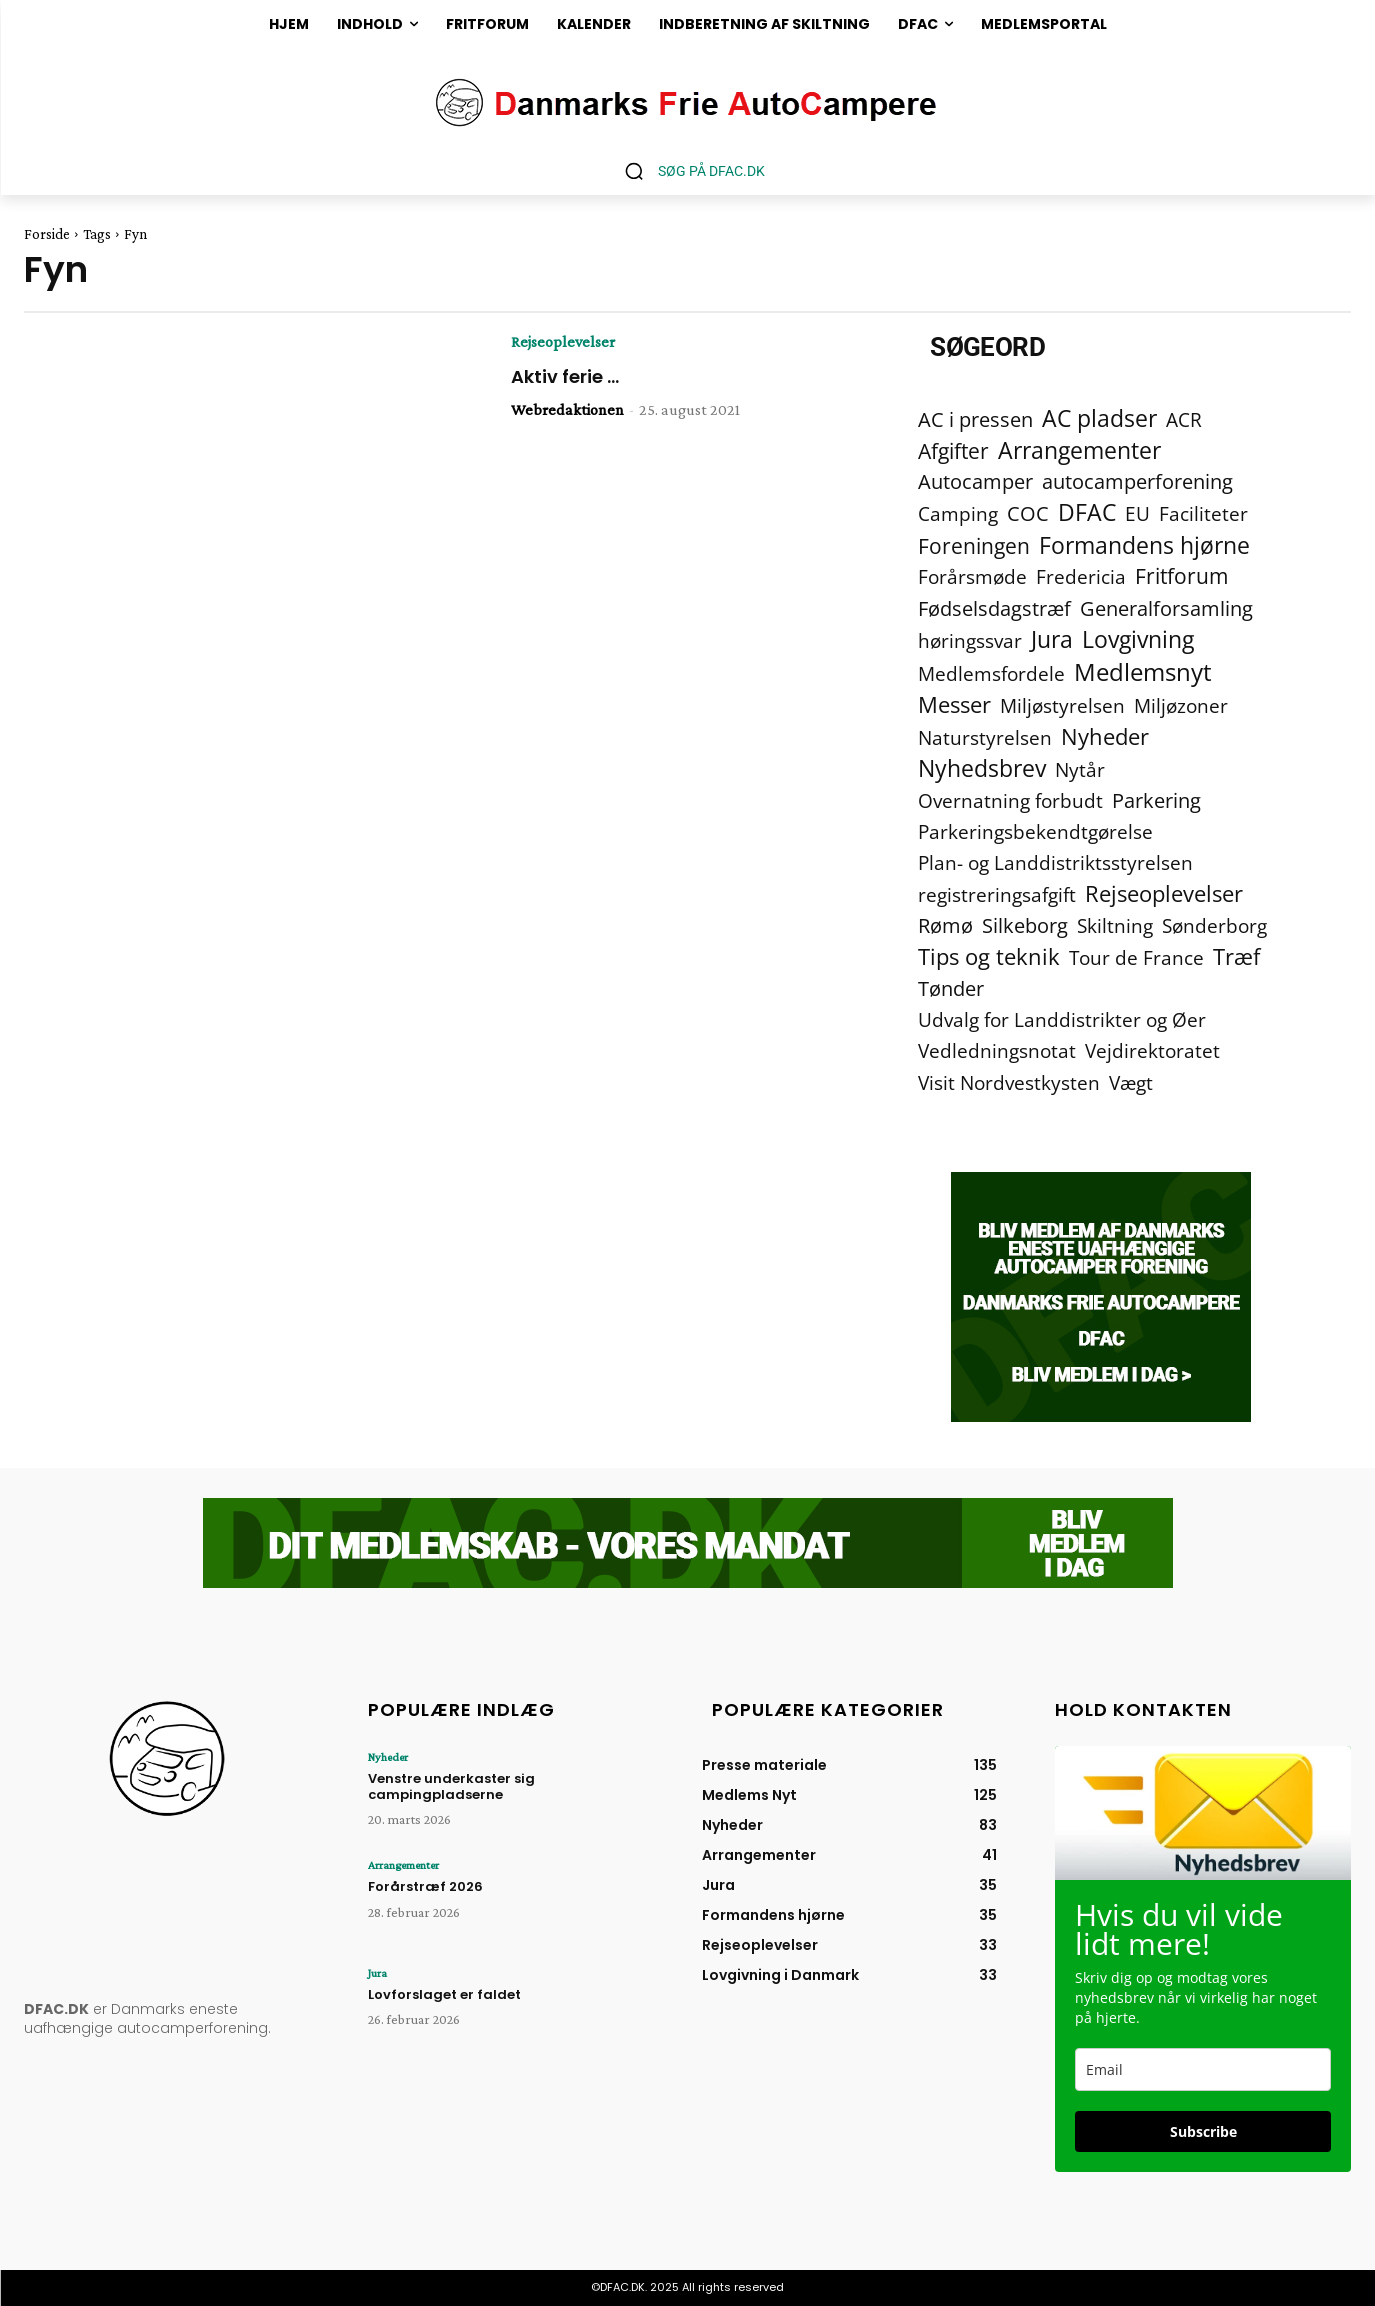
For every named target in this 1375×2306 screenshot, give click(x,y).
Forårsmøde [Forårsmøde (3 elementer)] (972, 577)
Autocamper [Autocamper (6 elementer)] (975, 481)
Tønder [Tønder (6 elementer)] (951, 988)
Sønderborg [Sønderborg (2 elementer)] (1214, 925)
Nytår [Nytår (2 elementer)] (1080, 769)
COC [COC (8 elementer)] (1028, 513)
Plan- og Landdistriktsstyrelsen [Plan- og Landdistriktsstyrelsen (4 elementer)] (1055, 862)
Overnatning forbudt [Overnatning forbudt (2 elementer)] (1010, 800)
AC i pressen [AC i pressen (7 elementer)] (975, 419)
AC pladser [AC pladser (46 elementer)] (1099, 418)
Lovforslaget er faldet (444, 1994)
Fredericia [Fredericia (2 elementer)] (1081, 576)
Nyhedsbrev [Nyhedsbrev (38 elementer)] (982, 768)
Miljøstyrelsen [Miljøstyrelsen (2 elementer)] (1062, 705)
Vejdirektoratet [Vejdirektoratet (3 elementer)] (1152, 1051)
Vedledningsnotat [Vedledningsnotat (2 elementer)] (997, 1050)
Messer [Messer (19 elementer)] (954, 704)
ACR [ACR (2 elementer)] (1184, 419)
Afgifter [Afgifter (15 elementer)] (953, 450)
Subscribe (1203, 2131)
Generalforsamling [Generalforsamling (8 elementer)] (1166, 608)
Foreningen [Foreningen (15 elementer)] (974, 545)
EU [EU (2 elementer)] (1137, 513)
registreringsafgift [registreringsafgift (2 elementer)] (997, 894)
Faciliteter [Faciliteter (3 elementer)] (1203, 514)
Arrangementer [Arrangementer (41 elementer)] (1079, 450)
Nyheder (388, 1757)
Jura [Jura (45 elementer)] (1052, 639)
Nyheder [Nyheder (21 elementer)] (1105, 736)
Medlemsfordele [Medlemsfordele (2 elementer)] (991, 673)
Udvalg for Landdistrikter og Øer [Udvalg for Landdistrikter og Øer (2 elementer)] (1062, 1019)
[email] (1203, 2069)
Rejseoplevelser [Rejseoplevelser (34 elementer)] (1164, 893)
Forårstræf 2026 (425, 1886)
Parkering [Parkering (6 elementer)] (1156, 800)
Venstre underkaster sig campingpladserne (451, 1786)
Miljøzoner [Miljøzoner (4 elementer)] (1181, 705)
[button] (687, 171)
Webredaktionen (567, 409)
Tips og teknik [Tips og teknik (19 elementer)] (989, 956)
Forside (47, 234)
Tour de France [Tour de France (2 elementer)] (1136, 957)
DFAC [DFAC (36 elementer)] (1087, 512)
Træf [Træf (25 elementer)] (1236, 956)
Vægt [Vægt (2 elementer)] (1131, 1082)
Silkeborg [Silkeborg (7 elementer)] (1025, 925)
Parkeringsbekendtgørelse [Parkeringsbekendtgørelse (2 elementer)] (1035, 831)
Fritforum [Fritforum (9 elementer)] (1181, 576)
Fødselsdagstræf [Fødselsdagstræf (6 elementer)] (994, 608)
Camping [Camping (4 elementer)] (958, 513)
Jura (377, 1973)
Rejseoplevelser (563, 342)
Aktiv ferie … (565, 376)
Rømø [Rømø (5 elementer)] (945, 925)
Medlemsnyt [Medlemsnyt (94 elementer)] (1143, 671)
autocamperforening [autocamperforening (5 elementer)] (1137, 481)
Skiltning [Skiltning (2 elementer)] (1115, 925)
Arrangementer (403, 1865)
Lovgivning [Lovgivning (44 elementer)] (1138, 639)
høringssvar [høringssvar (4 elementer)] (970, 640)
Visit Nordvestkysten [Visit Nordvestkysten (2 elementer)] (1009, 1082)
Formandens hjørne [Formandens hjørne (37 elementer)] (1144, 545)
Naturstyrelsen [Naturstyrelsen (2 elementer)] (985, 737)
